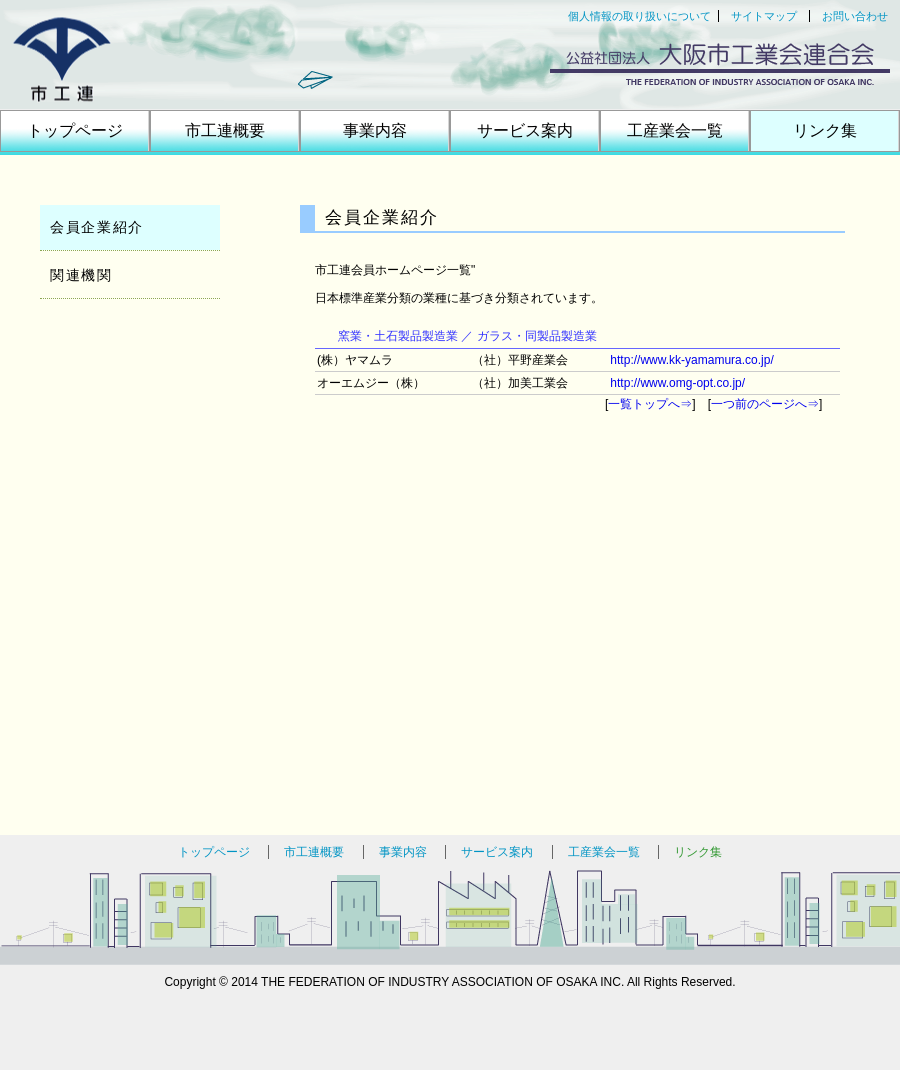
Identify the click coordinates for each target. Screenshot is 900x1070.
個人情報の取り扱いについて (639, 16)
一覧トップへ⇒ (650, 404)
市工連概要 (225, 130)
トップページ (75, 130)
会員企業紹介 (97, 227)
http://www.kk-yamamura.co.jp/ (691, 360)
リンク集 (825, 130)
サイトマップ (764, 16)
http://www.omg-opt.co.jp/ (677, 383)
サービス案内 (525, 130)
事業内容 (375, 130)
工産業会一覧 (675, 130)
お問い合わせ (855, 16)
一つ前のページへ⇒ (765, 404)
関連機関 (81, 275)
